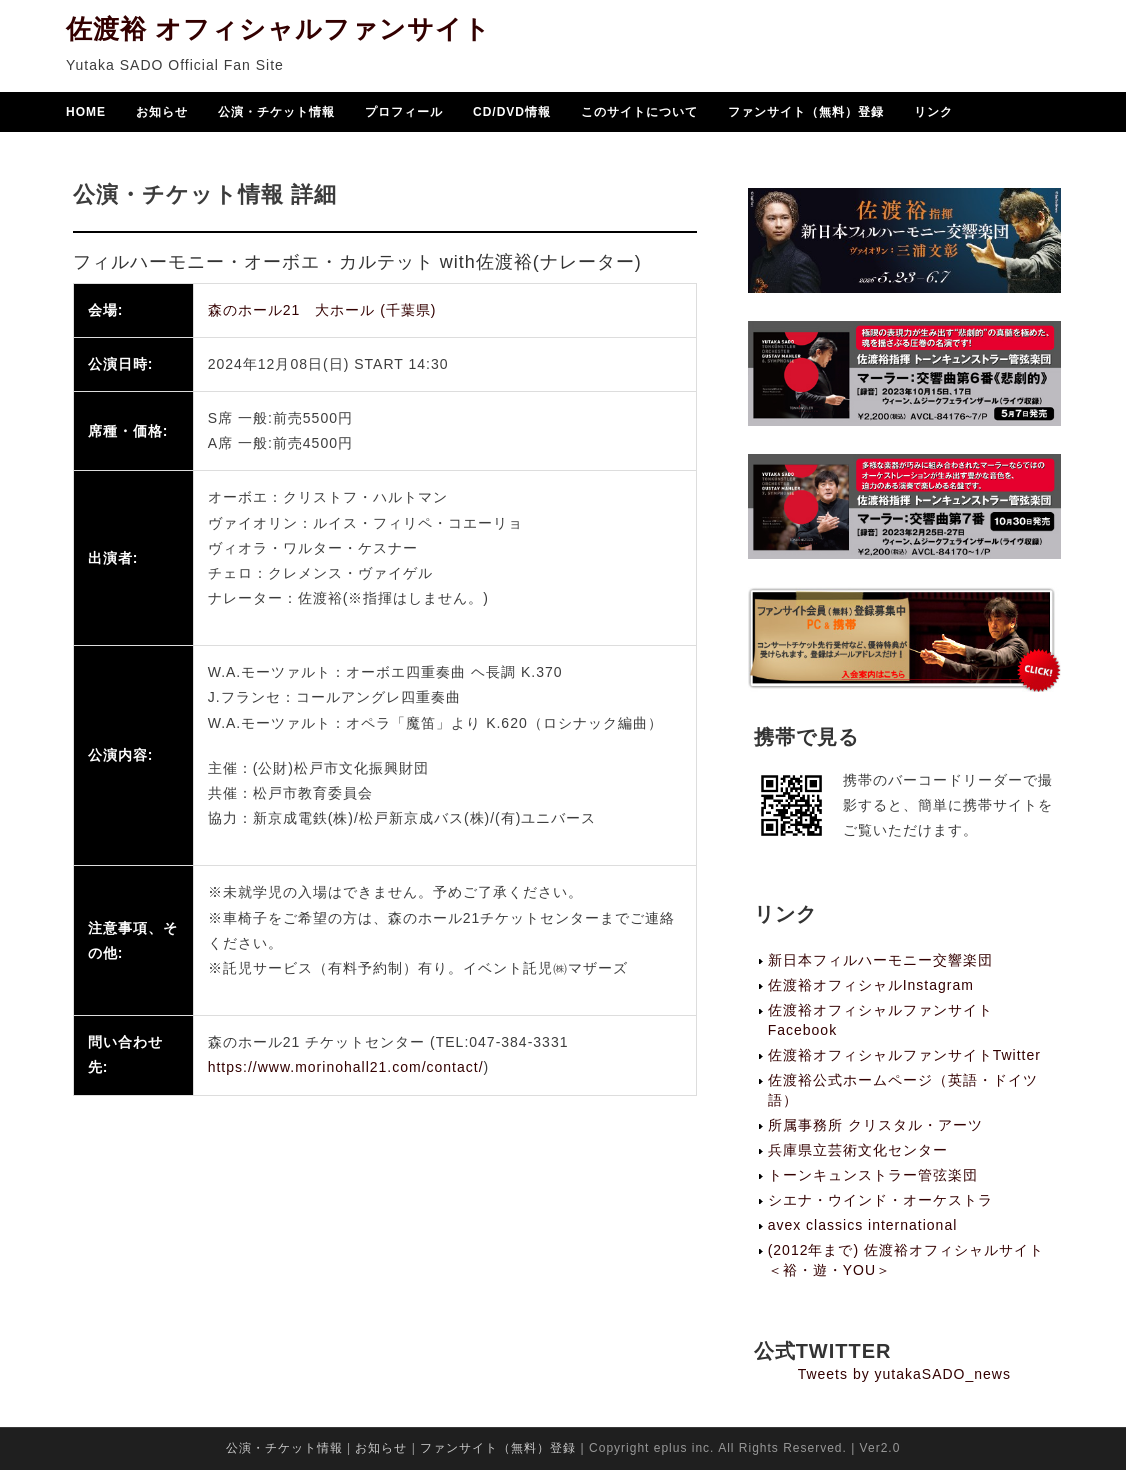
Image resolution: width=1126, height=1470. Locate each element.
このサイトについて (639, 114)
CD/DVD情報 (512, 114)
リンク (933, 114)
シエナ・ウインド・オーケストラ (880, 1200)
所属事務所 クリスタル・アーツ (875, 1125)
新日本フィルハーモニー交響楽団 (880, 960)
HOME (86, 114)
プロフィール (404, 114)
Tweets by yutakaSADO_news (904, 1374)
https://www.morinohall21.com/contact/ (346, 1067)
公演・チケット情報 (276, 114)
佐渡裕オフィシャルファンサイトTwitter (904, 1055)
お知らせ (162, 114)
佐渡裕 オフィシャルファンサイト (278, 31)
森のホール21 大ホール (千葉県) (322, 310)
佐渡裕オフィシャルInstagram (871, 985)
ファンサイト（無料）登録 (806, 114)
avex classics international (863, 1225)
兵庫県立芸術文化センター (858, 1150)
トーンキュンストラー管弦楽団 (873, 1175)
